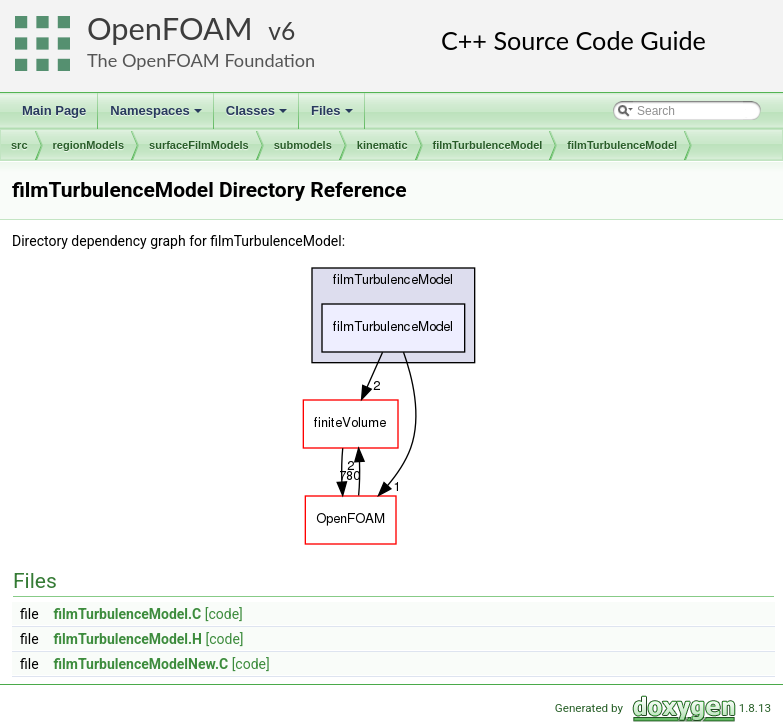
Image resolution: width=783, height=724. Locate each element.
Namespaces (157, 116)
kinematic (382, 145)
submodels (303, 145)
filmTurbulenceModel (488, 145)
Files (333, 116)
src (19, 145)
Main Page (54, 110)
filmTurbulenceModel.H (128, 639)
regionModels (89, 145)
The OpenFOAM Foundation (201, 60)
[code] (224, 614)
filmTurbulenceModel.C (128, 614)
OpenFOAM (170, 28)
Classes (258, 116)
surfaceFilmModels (199, 145)
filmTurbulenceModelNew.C (141, 664)
